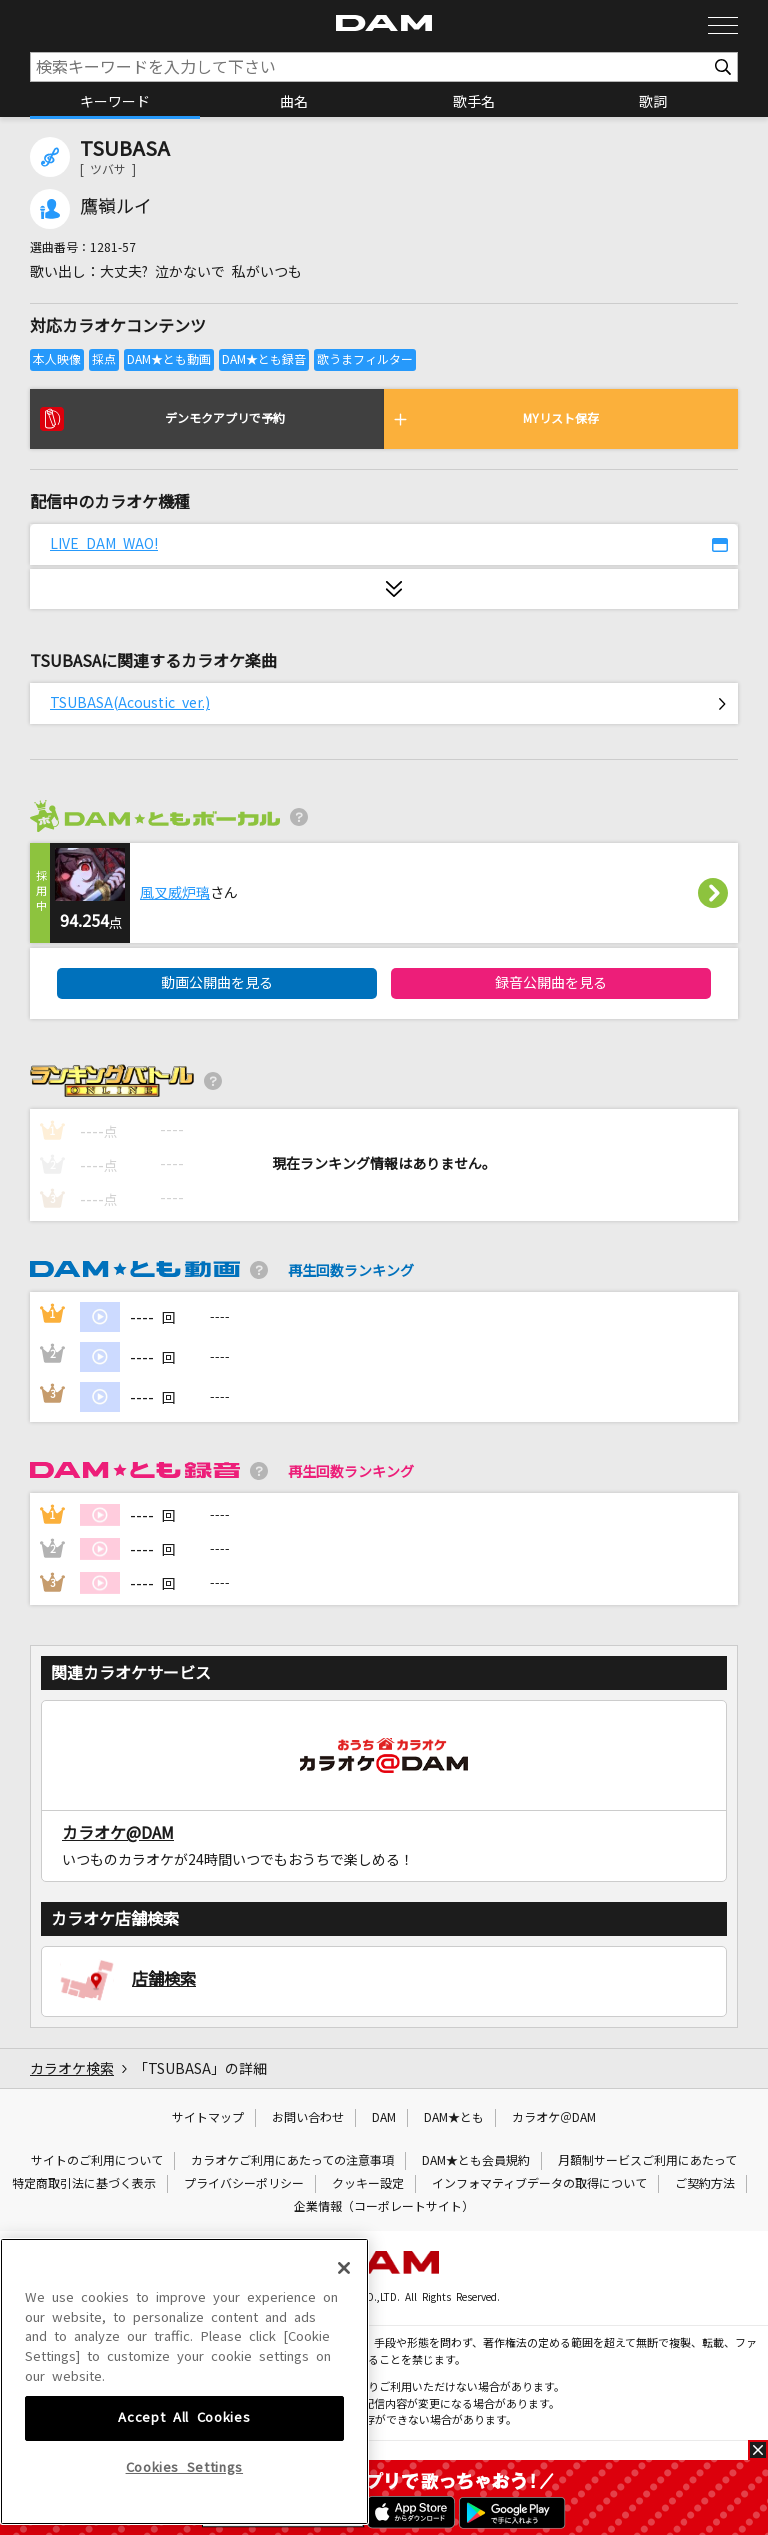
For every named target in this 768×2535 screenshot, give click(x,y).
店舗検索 (164, 1979)
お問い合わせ (308, 2118)
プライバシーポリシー (244, 2184)
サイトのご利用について (97, 2161)
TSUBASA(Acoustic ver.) (130, 703)
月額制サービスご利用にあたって (647, 2161)
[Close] (344, 2391)
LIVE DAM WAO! (104, 544)
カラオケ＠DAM (554, 2118)
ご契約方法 (705, 2184)
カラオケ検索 (72, 2069)
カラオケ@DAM (118, 1833)
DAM (384, 2118)
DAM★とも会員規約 (476, 2161)
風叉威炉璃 (175, 893)
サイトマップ (208, 2118)
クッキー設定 (368, 2184)
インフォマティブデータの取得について (539, 2184)
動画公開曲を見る (217, 983)
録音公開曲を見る (551, 983)
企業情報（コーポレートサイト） (384, 2207)
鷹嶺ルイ (116, 207)
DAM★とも (454, 2118)
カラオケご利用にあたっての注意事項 (292, 2161)
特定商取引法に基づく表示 (84, 2184)
